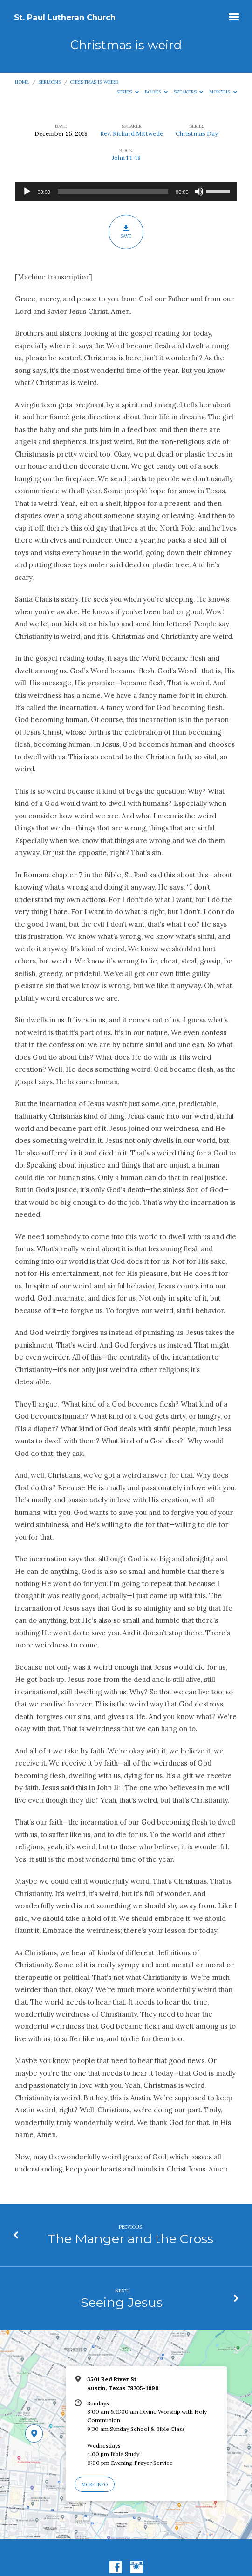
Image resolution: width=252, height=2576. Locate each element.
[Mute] (199, 191)
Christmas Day (197, 134)
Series (127, 92)
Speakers (189, 92)
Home (22, 82)
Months (223, 92)
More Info (95, 2485)
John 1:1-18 (126, 158)
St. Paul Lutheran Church (65, 17)
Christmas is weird (94, 82)
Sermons (49, 82)
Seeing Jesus (122, 2302)
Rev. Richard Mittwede (131, 134)
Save (126, 232)
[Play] (27, 191)
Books (156, 92)
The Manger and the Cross (130, 2238)
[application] (126, 191)
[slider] (113, 191)
